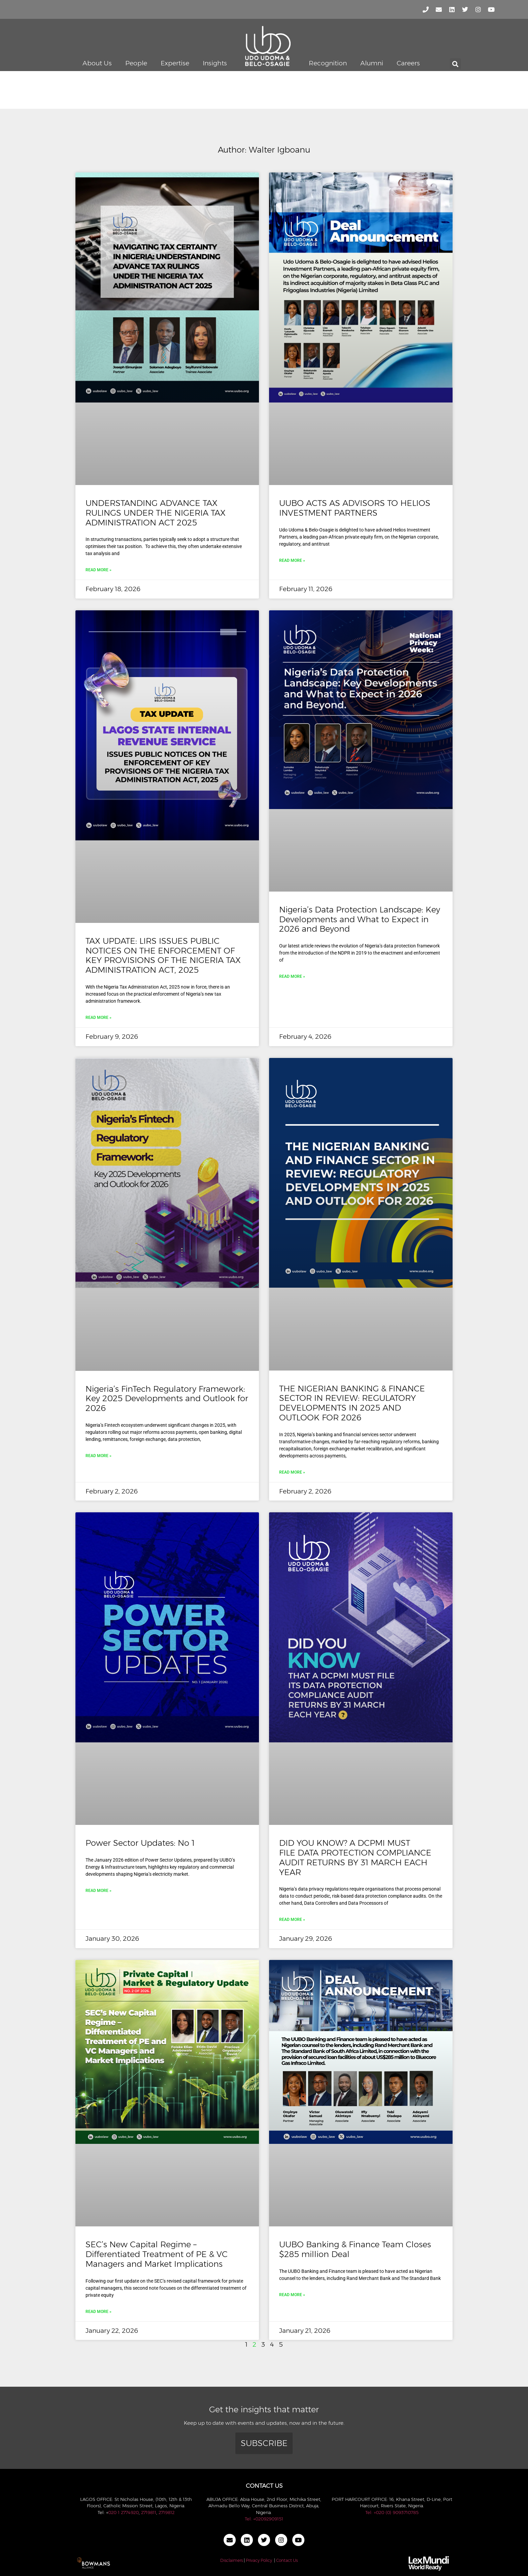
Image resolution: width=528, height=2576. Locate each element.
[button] (455, 63)
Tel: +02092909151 (264, 2518)
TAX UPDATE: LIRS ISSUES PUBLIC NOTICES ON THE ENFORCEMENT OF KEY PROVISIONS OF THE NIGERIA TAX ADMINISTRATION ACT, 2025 (163, 955)
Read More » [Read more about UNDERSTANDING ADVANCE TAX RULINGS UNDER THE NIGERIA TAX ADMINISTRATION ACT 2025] (98, 570)
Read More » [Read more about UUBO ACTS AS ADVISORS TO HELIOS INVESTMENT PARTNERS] (292, 560)
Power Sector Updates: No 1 (140, 1843)
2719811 (148, 2512)
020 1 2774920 (123, 2512)
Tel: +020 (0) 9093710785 (392, 2512)
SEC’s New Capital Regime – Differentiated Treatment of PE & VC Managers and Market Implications (157, 2254)
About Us (97, 63)
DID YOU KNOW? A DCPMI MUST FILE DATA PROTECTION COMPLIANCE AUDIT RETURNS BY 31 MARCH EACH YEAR (355, 1857)
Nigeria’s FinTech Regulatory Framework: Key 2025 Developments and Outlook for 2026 (167, 1398)
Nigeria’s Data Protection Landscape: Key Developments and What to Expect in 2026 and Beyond (359, 919)
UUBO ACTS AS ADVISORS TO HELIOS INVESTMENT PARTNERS (354, 508)
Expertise (175, 63)
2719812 (166, 2512)
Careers (408, 63)
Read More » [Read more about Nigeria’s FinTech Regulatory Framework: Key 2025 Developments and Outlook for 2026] (98, 1455)
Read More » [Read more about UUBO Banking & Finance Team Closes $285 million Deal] (292, 2294)
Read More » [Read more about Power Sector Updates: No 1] (98, 1890)
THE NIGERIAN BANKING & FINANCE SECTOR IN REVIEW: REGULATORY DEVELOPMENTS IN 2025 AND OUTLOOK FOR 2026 (352, 1403)
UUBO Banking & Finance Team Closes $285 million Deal (355, 2249)
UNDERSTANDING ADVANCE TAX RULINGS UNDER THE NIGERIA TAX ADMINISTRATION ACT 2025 (156, 512)
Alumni (371, 63)
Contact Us (287, 2560)
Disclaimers (231, 2560)
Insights (215, 63)
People (136, 63)
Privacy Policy (259, 2560)
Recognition (328, 63)
